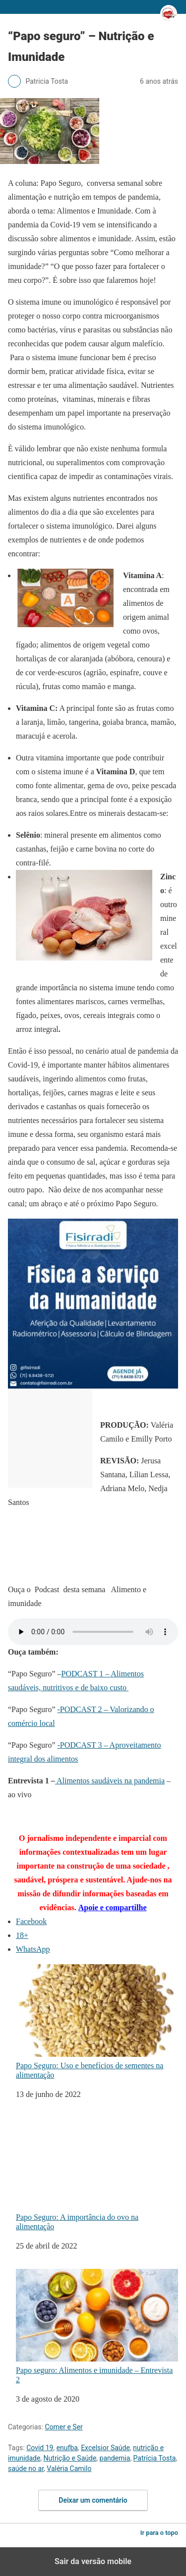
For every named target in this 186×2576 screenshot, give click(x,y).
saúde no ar (26, 2468)
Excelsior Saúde (105, 2448)
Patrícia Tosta (154, 2458)
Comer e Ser (63, 2427)
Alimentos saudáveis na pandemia (110, 1780)
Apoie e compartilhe (112, 1907)
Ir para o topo (159, 2532)
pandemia (115, 2458)
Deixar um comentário (93, 2500)
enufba (67, 2448)
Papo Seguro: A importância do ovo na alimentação (97, 2174)
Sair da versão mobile (93, 2561)
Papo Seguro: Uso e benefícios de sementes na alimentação (97, 2021)
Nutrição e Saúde (70, 2458)
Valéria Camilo (69, 2468)
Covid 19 (39, 2448)
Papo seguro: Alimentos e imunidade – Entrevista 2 (97, 2326)
